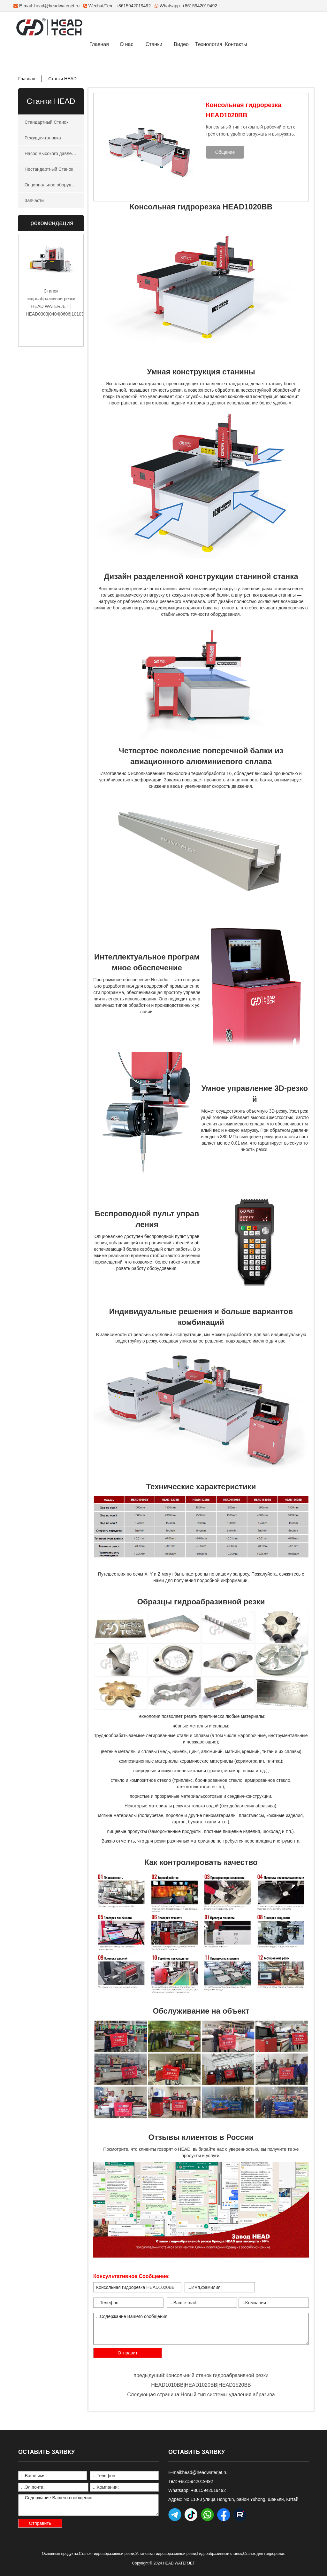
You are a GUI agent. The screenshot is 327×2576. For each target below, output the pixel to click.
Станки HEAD (62, 78)
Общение (225, 152)
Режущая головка (43, 137)
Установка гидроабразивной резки (165, 2553)
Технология (208, 44)
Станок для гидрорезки (263, 2553)
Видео (181, 44)
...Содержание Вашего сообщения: (201, 2329)
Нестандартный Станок (49, 169)
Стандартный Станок (46, 122)
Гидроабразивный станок (219, 2553)
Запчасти (34, 200)
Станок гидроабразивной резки (106, 2553)
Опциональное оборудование (54, 184)
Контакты (236, 44)
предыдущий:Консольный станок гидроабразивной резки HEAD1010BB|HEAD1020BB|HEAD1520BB (200, 2380)
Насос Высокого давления (52, 153)
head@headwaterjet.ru (57, 5)
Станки (154, 44)
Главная (99, 44)
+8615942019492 (199, 5)
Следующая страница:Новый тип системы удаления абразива (201, 2394)
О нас (126, 44)
